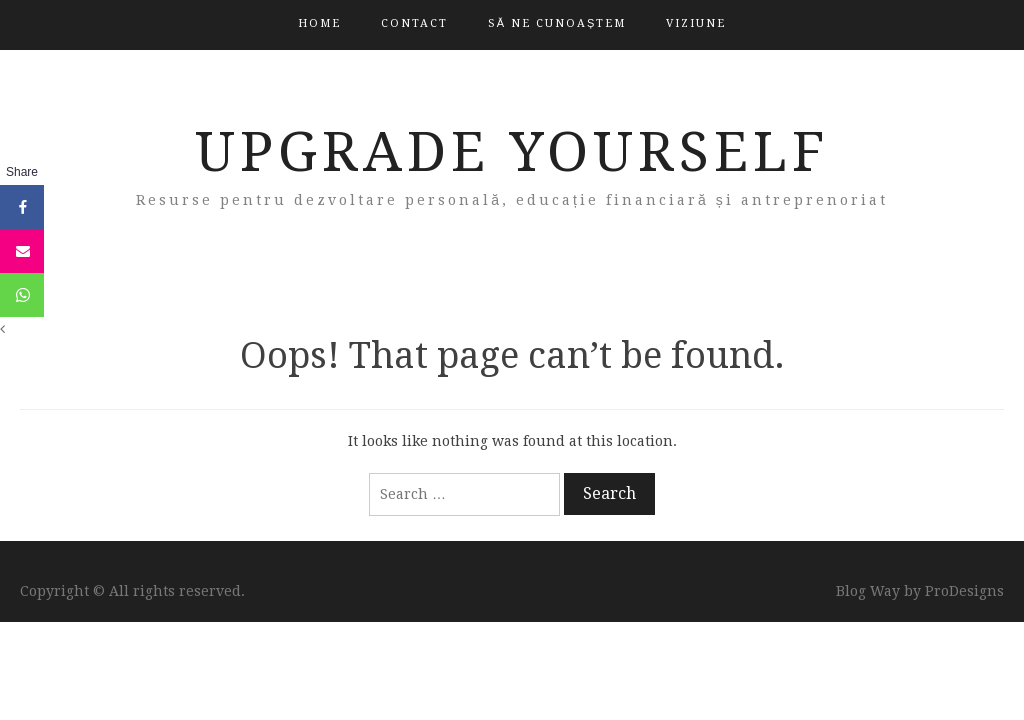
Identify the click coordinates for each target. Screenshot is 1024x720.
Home (319, 23)
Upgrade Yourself (512, 152)
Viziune (696, 23)
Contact (414, 23)
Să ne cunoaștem (557, 23)
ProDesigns (964, 591)
